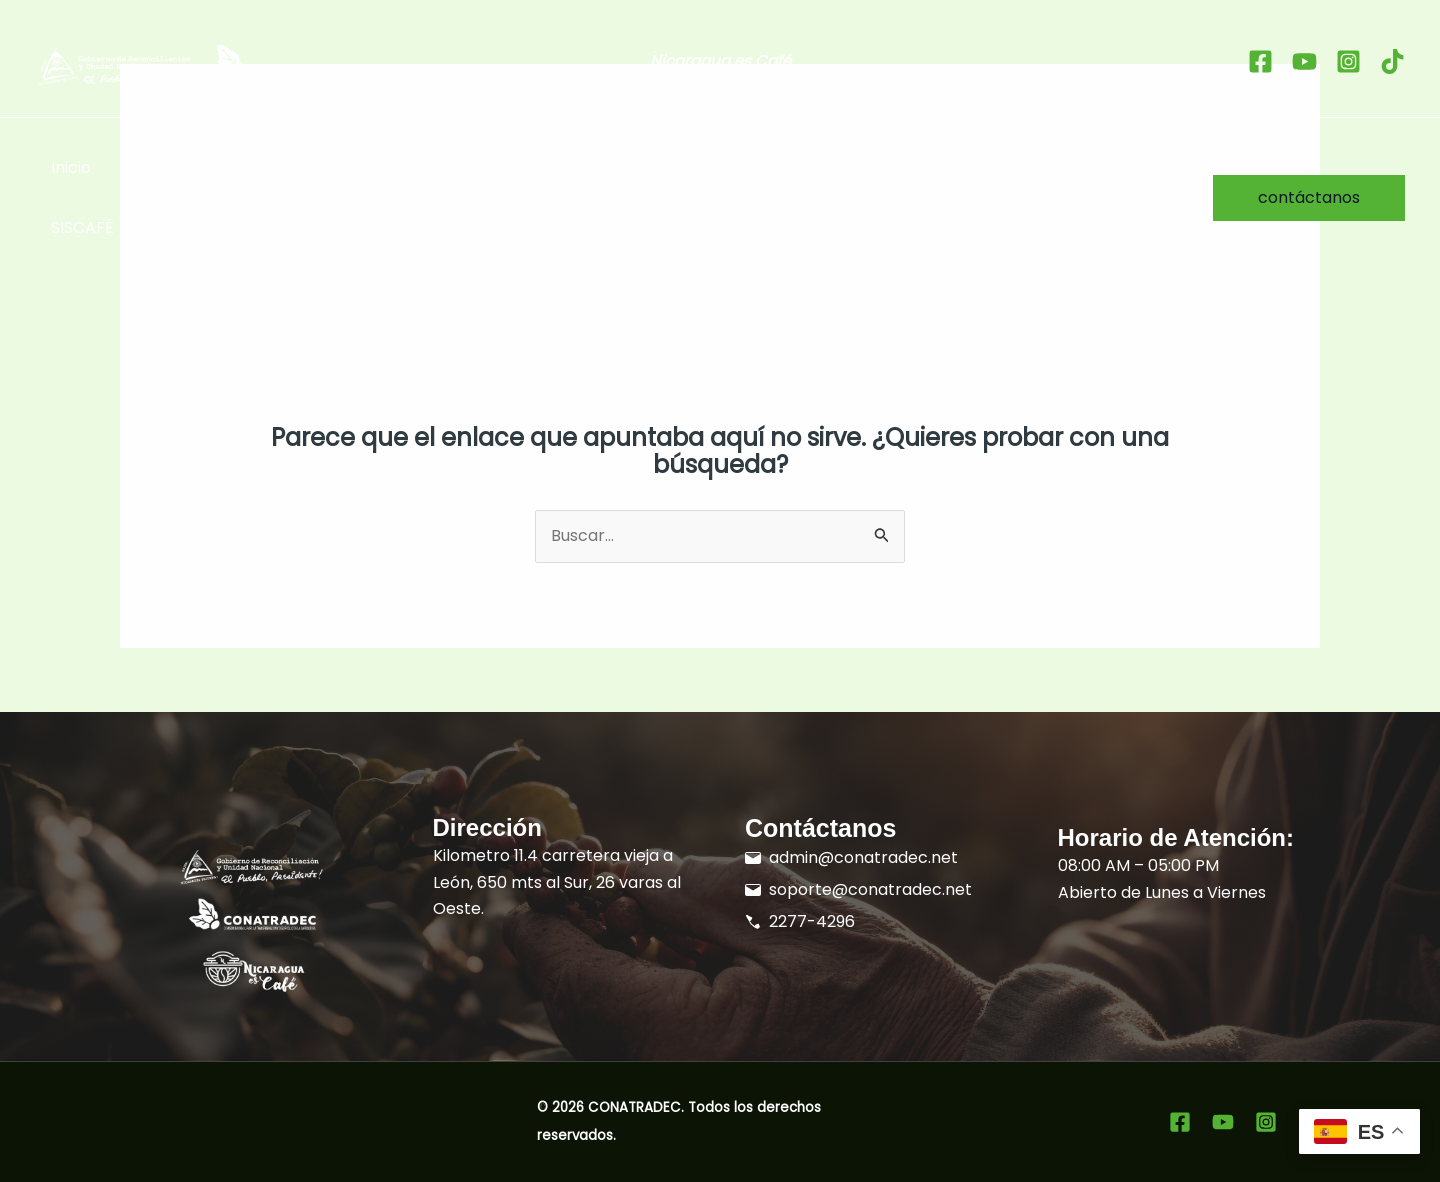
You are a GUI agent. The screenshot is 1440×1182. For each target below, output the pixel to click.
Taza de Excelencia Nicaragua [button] (431, 168)
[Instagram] (1348, 61)
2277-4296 (812, 921)
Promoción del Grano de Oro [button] (712, 168)
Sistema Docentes (218, 227)
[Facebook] (1260, 61)
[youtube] (1304, 61)
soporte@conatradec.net (870, 889)
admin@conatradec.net (863, 857)
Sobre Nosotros (1064, 167)
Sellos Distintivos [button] (197, 168)
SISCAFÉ (82, 227)
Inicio (71, 167)
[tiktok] (1392, 61)
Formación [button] (919, 168)
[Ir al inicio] (208, 65)
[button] (262, 168)
